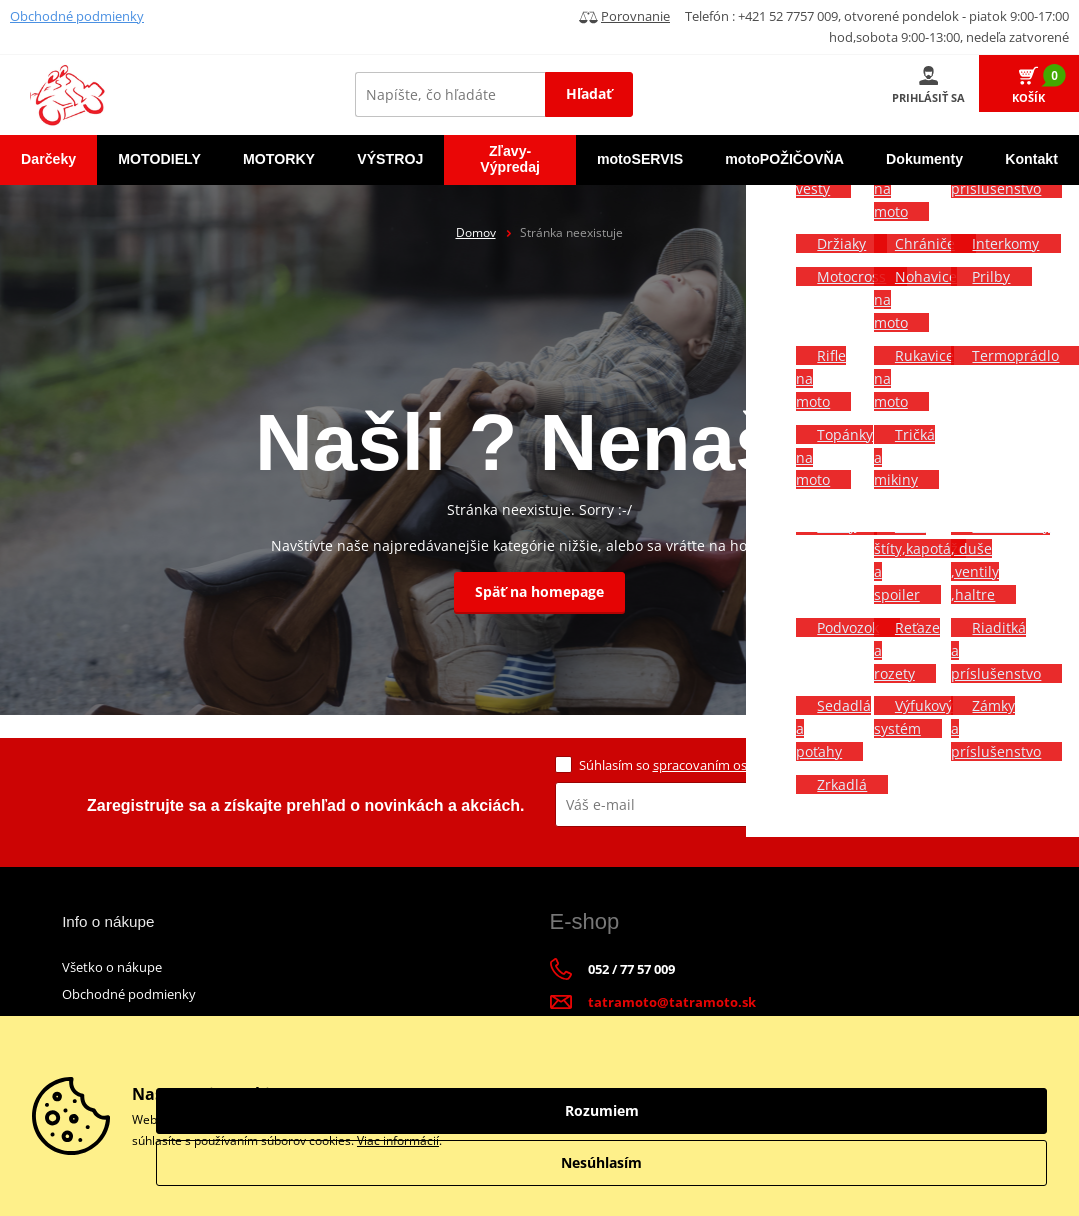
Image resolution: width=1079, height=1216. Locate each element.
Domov (476, 232)
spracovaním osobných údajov (744, 765)
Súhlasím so (707, 765)
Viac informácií (398, 1140)
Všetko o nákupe (112, 967)
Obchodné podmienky (77, 16)
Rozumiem (937, 1110)
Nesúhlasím (937, 1162)
